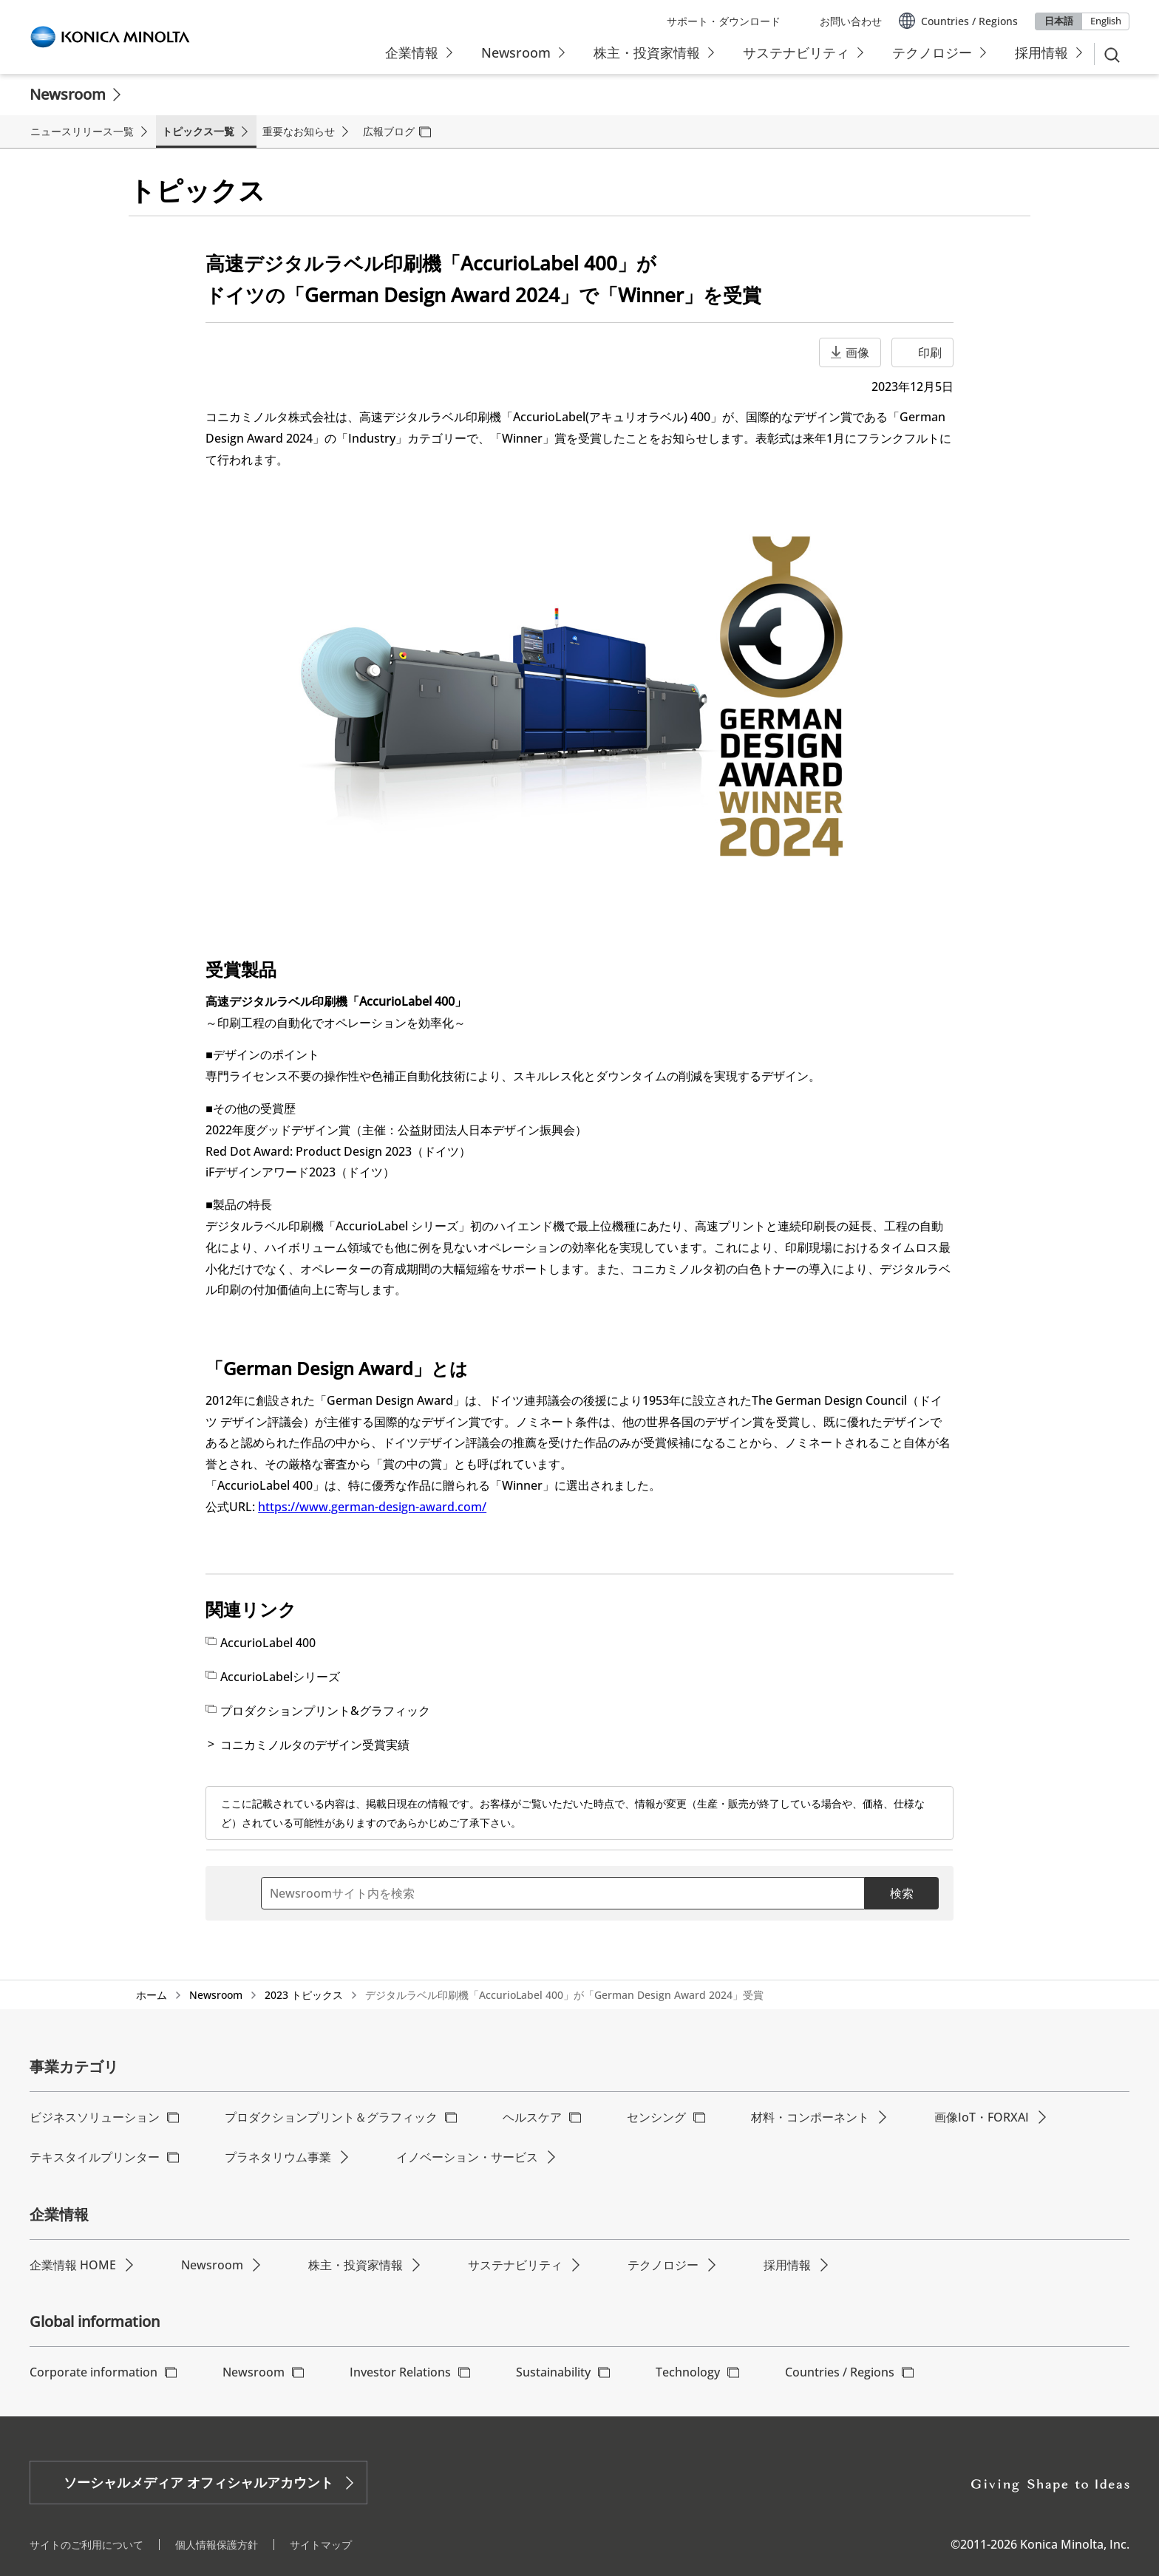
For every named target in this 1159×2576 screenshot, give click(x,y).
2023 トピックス (304, 1995)
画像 (857, 352)
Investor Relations (400, 2372)
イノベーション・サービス (467, 2157)
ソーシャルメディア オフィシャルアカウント (198, 2482)
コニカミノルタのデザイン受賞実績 (314, 1745)
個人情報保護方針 (216, 2545)
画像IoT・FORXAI (981, 2117)
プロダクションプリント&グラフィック (325, 1711)
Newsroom (68, 94)
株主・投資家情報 (355, 2265)
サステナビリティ (515, 2265)
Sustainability (553, 2372)
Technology (688, 2372)
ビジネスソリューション (95, 2117)
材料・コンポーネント (810, 2117)
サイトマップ (321, 2545)
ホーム (151, 1995)
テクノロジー (663, 2265)
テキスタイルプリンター (95, 2157)
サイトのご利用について (86, 2545)
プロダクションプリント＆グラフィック (331, 2117)
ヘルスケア (532, 2117)
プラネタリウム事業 (278, 2157)
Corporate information (93, 2372)
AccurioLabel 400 (268, 1643)
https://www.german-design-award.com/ (372, 1507)
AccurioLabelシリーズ (280, 1677)
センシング (656, 2117)
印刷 (930, 352)
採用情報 (787, 2265)
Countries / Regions (839, 2372)
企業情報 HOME (73, 2265)
